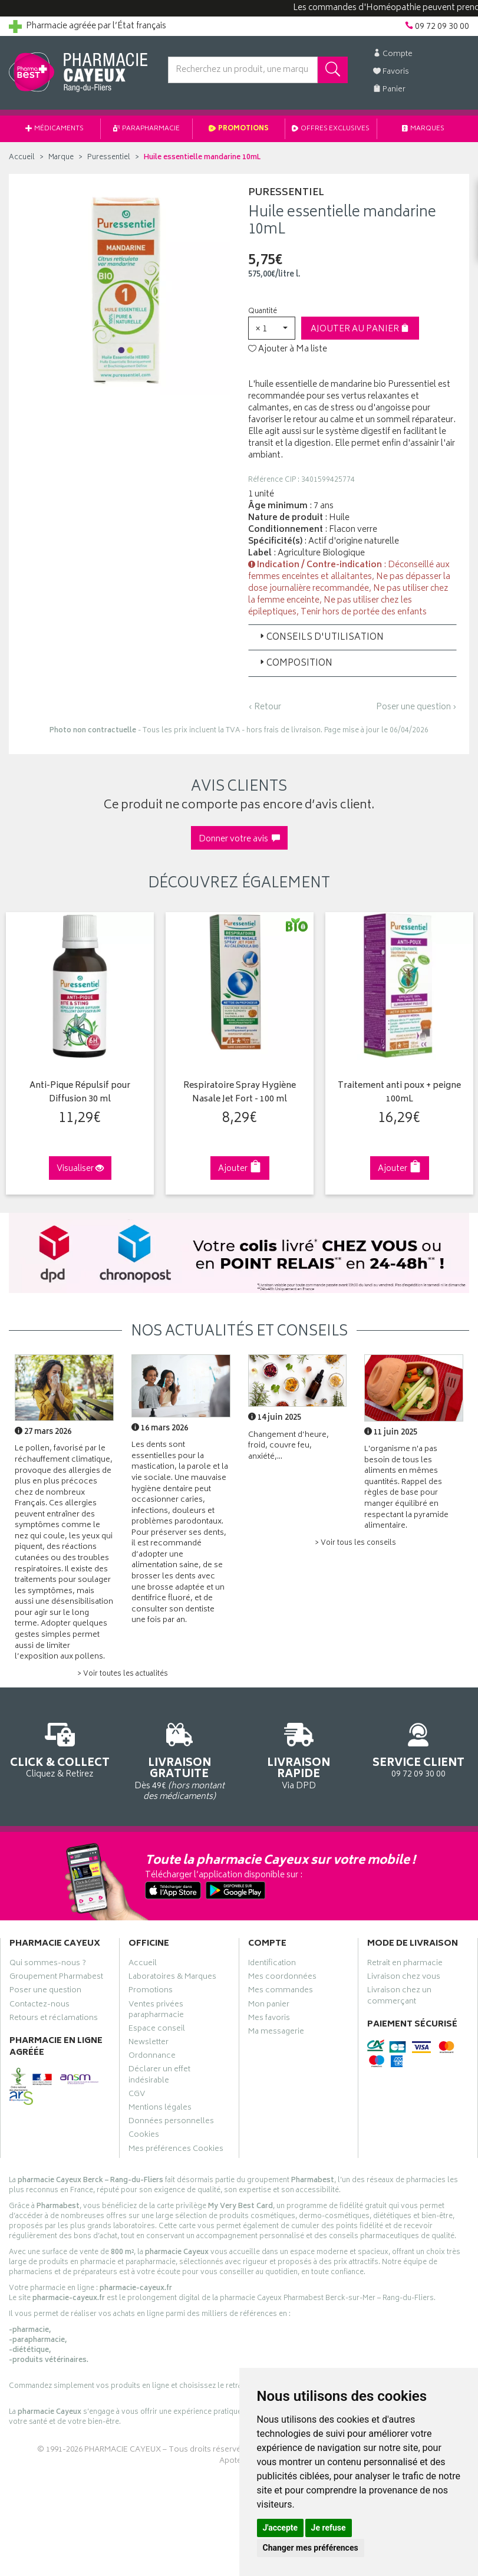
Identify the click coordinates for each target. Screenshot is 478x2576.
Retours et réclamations (53, 2018)
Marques (423, 128)
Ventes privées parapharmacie (156, 2010)
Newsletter (148, 2043)
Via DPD (299, 1753)
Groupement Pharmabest (56, 1977)
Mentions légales (160, 2108)
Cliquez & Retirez (60, 1747)
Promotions (239, 128)
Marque (61, 158)
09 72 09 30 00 (418, 1747)
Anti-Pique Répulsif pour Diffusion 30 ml (77, 1092)
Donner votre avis (239, 839)
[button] (271, 328)
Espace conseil (156, 2029)
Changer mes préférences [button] (310, 2547)
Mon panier (268, 2005)
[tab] (353, 637)
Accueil (22, 158)
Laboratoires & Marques (172, 1977)
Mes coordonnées (282, 1977)
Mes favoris (269, 2018)
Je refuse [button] (328, 2527)
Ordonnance (152, 2056)
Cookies (143, 2135)
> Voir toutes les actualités (122, 1673)
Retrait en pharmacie (405, 1964)
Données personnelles (171, 2122)
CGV (136, 2094)
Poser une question (45, 1991)
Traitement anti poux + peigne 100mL (394, 1092)
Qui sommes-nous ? (47, 1964)
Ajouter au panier (360, 329)
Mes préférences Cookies (175, 2149)
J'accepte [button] (280, 2527)
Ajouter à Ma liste (287, 350)
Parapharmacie (146, 128)
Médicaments (54, 128)
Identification (272, 1964)
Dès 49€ (179, 1759)
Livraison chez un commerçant (399, 1996)
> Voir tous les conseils (355, 1542)
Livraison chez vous (403, 1977)
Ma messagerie (276, 2032)
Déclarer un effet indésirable (159, 2075)
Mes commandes (280, 1991)
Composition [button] (295, 664)
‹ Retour (264, 707)
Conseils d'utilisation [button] (321, 638)
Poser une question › (416, 707)
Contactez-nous (39, 2005)
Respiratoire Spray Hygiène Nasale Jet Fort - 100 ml (236, 1092)
